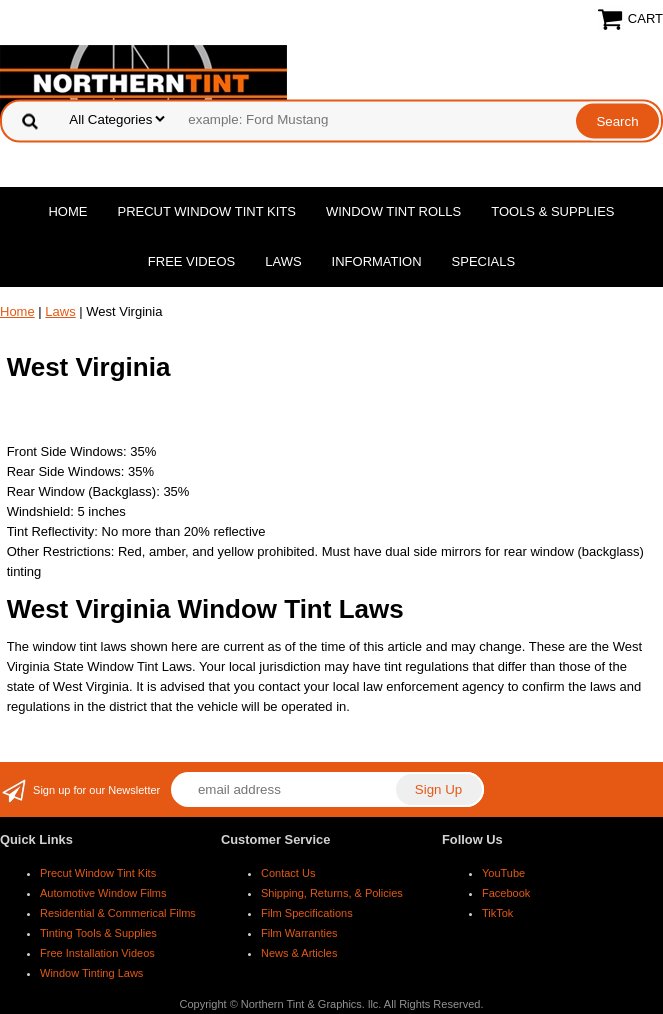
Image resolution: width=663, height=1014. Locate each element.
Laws (283, 261)
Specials (484, 261)
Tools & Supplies (552, 211)
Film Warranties (299, 933)
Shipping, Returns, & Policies (332, 893)
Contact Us (288, 873)
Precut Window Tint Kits (206, 211)
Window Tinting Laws (91, 973)
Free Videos (191, 261)
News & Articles (299, 953)
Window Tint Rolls (393, 211)
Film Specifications (307, 913)
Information (377, 261)
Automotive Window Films (103, 893)
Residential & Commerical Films (118, 913)
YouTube (503, 873)
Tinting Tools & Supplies (98, 933)
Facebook (506, 893)
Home (67, 211)
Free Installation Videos (97, 953)
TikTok (497, 913)
